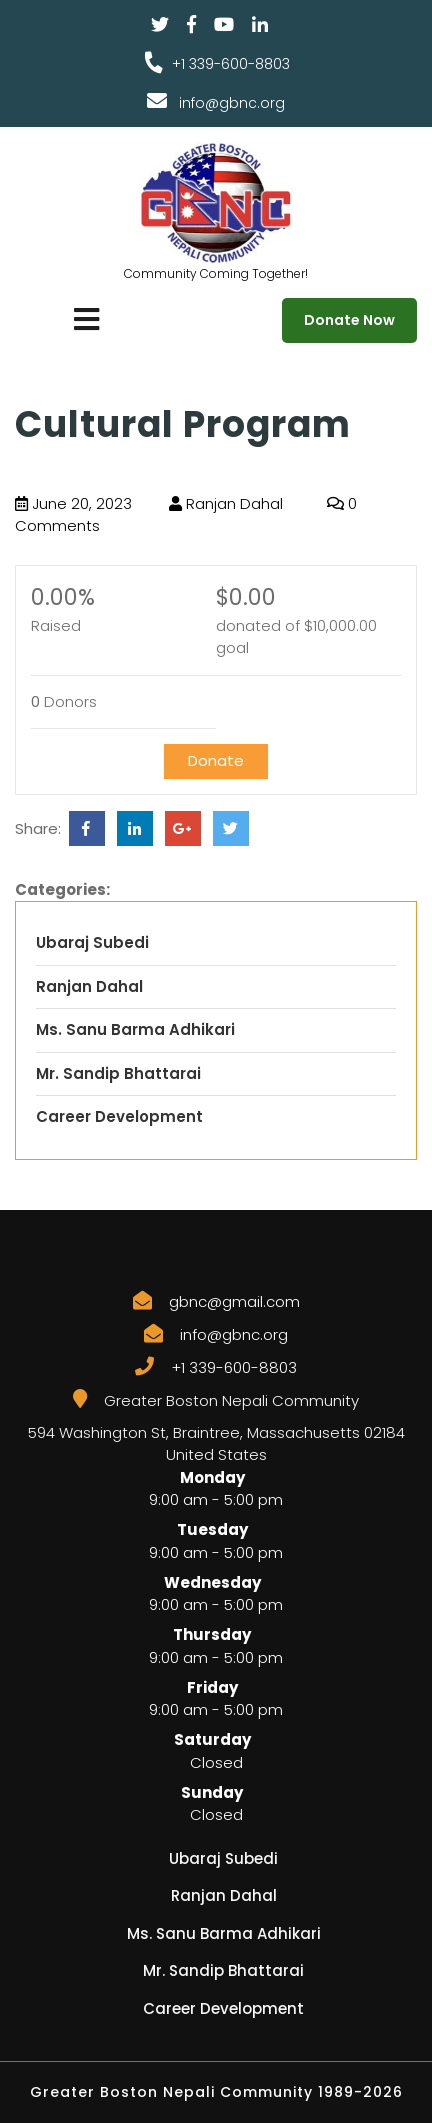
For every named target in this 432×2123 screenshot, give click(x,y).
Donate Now (349, 320)
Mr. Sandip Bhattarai (118, 1073)
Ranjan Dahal (226, 503)
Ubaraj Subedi (92, 942)
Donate (216, 760)
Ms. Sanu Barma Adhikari (135, 1029)
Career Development (119, 1116)
